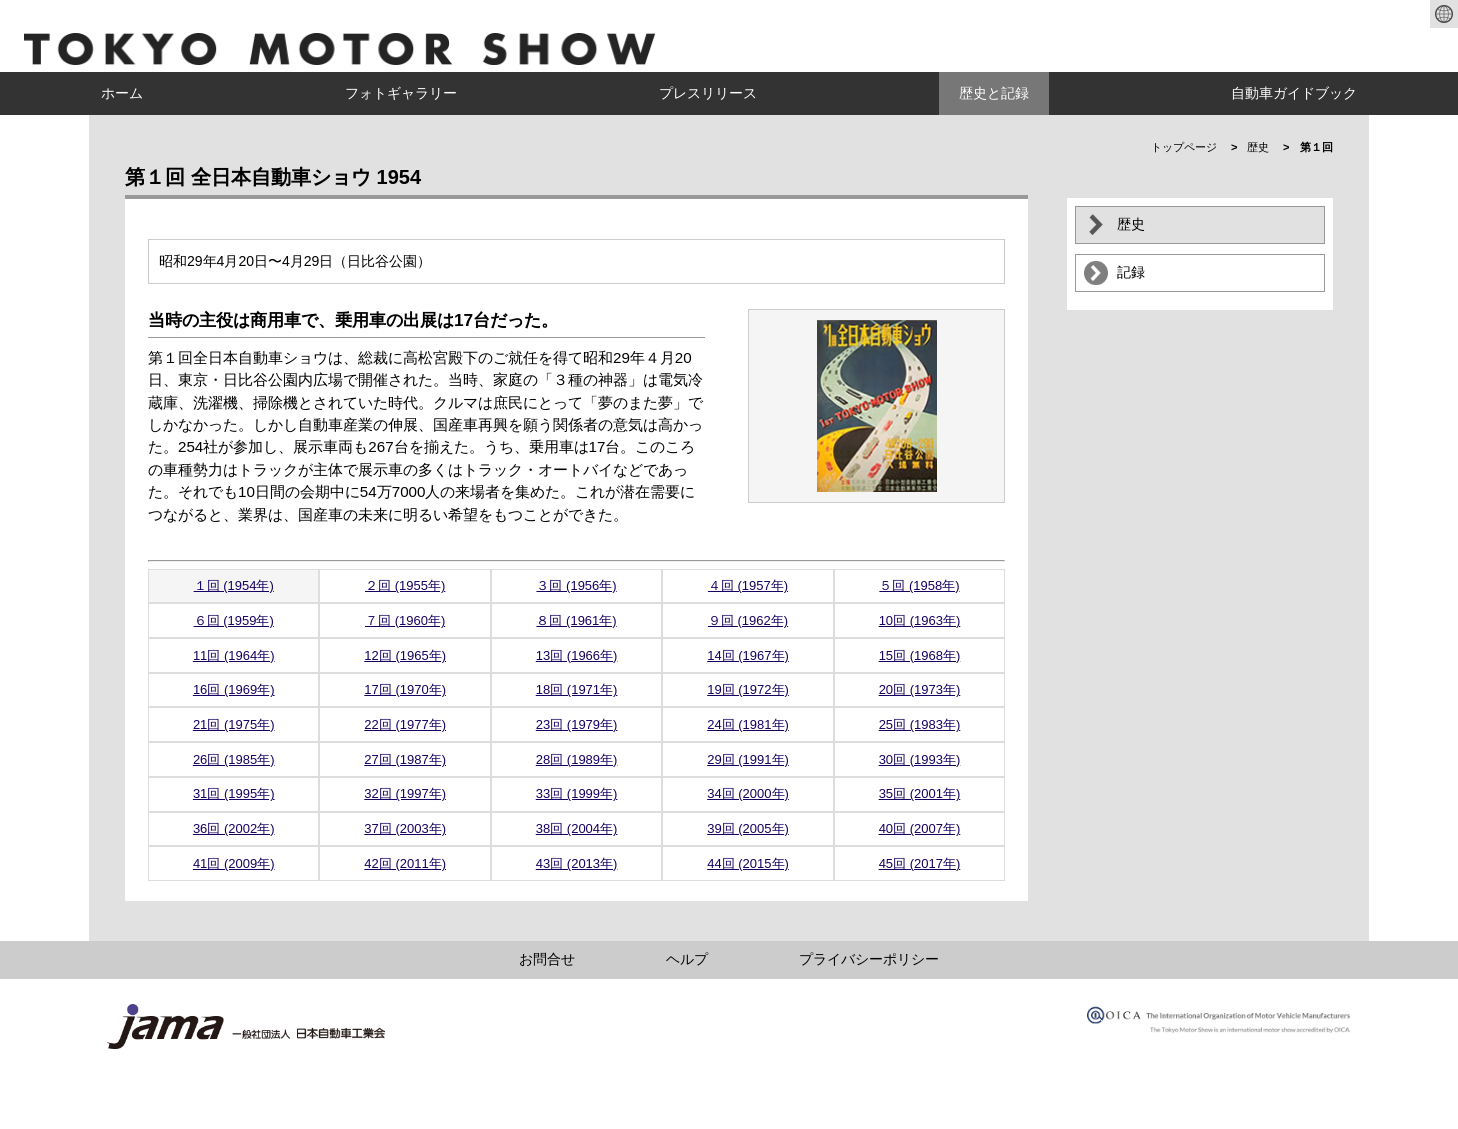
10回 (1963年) (920, 620)
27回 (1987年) (405, 759)
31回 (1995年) (234, 793)
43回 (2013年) (577, 863)
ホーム (122, 93)
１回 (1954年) (234, 585)
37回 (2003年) (405, 828)
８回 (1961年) (576, 620)
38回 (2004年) (577, 828)
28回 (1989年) (577, 759)
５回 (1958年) (919, 585)
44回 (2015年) (748, 863)
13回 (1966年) (577, 655)
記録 (1131, 272)
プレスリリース (708, 93)
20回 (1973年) (920, 689)
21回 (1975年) (234, 724)
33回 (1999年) (577, 793)
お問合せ (547, 959)
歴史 (1258, 147)
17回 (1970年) (405, 689)
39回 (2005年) (748, 828)
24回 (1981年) (748, 724)
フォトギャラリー (401, 93)
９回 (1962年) (748, 620)
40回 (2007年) (920, 828)
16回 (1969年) (234, 689)
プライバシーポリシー (869, 959)
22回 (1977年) (405, 724)
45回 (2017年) (920, 863)
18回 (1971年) (577, 689)
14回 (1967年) (748, 655)
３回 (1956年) (576, 585)
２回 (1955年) (405, 585)
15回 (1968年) (920, 655)
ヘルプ (687, 959)
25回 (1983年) (920, 724)
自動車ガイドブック (1294, 93)
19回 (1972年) (748, 689)
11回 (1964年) (234, 655)
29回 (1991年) (748, 759)
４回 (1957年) (748, 585)
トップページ (1184, 147)
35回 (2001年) (920, 793)
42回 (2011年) (405, 863)
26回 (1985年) (234, 759)
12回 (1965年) (405, 655)
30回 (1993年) (920, 759)
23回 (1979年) (577, 724)
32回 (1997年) (405, 793)
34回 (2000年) (748, 793)
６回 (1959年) (234, 620)
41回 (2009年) (234, 863)
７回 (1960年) (405, 620)
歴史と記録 (994, 93)
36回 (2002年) (234, 828)
